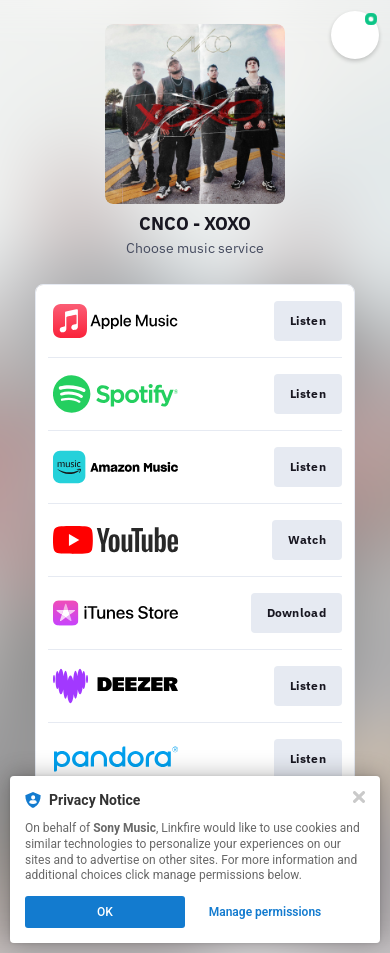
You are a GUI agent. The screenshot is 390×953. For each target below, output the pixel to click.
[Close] (359, 797)
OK (105, 912)
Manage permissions (265, 912)
